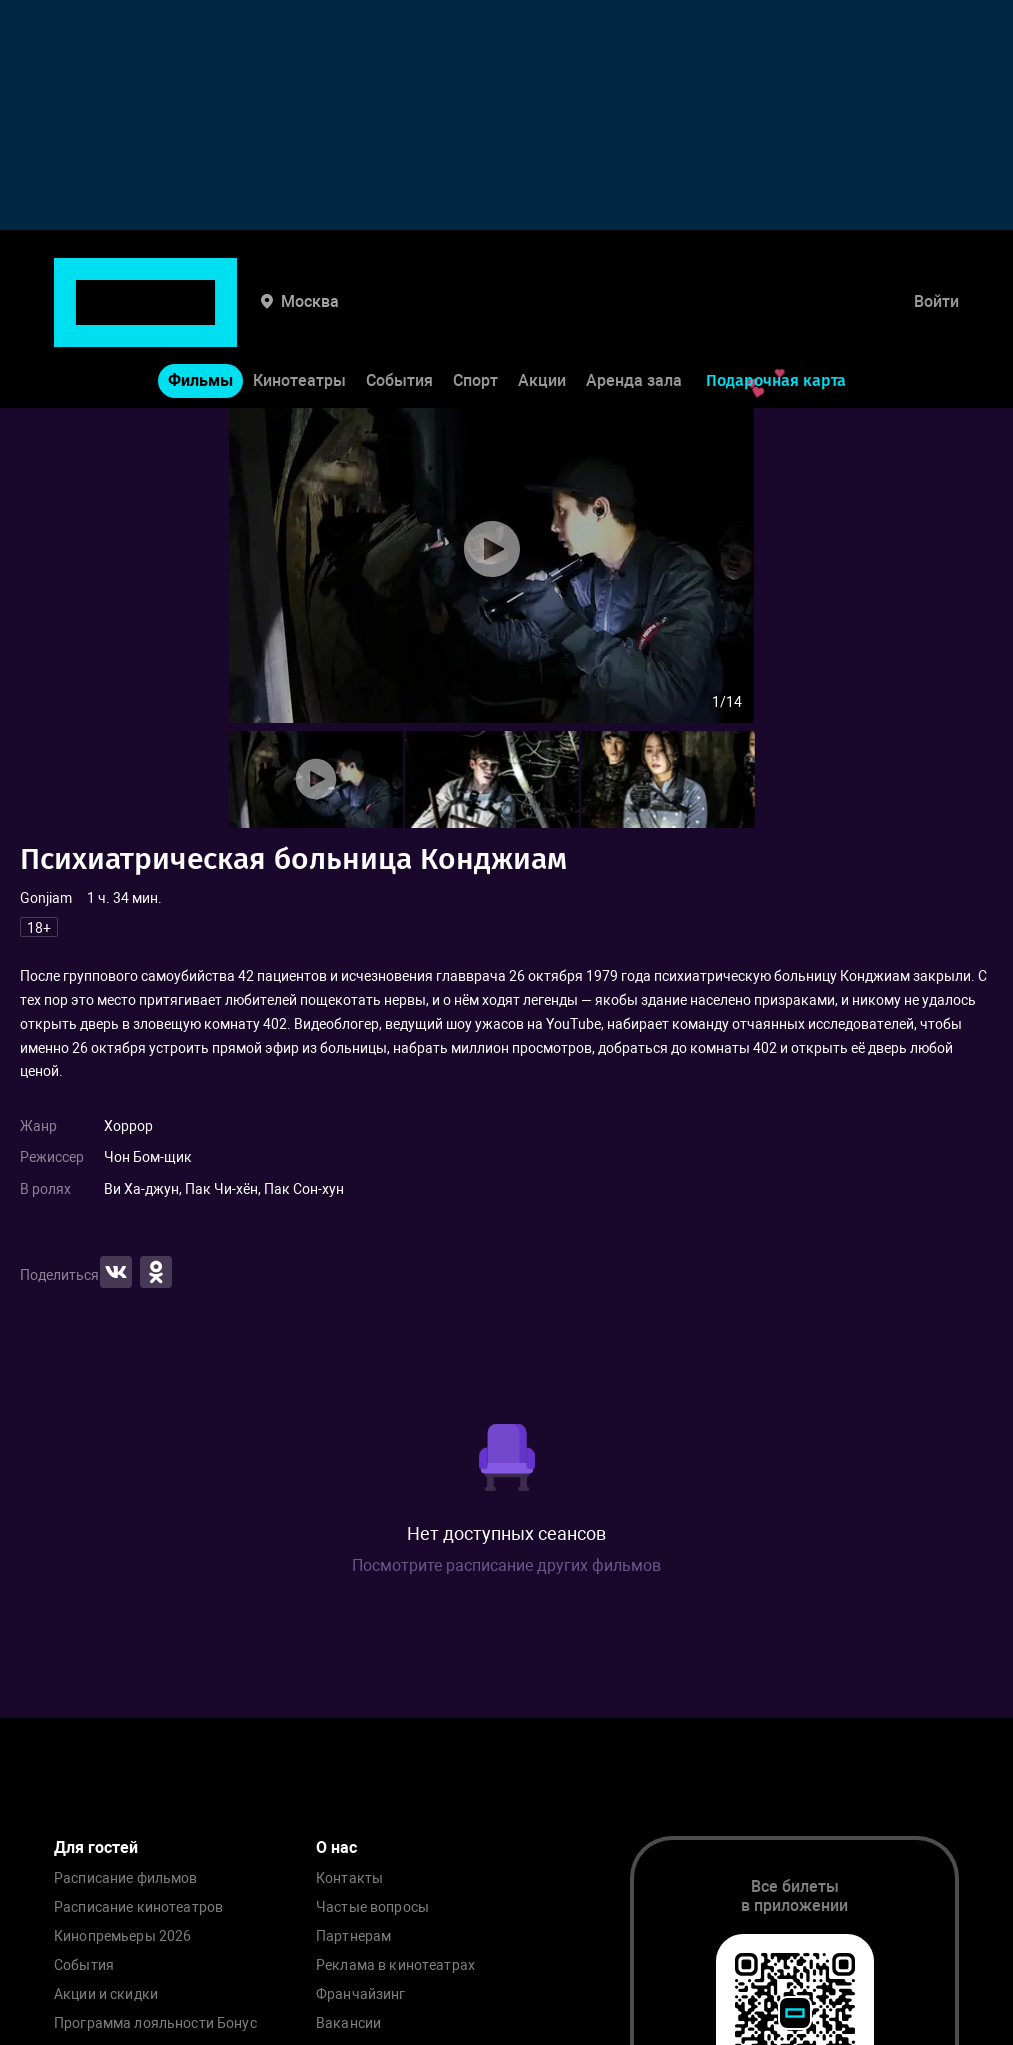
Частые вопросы (372, 1907)
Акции (542, 318)
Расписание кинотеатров (138, 1907)
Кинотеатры (299, 318)
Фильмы (200, 318)
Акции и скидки (106, 1994)
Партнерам (353, 1936)
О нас (336, 1847)
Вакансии (348, 2023)
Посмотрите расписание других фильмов (506, 1565)
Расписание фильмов (126, 1878)
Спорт (475, 318)
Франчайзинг (361, 1994)
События (399, 318)
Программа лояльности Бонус (155, 2023)
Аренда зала (634, 318)
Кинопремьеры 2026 (122, 1936)
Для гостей (96, 1847)
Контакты (349, 1878)
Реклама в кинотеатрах (395, 1965)
